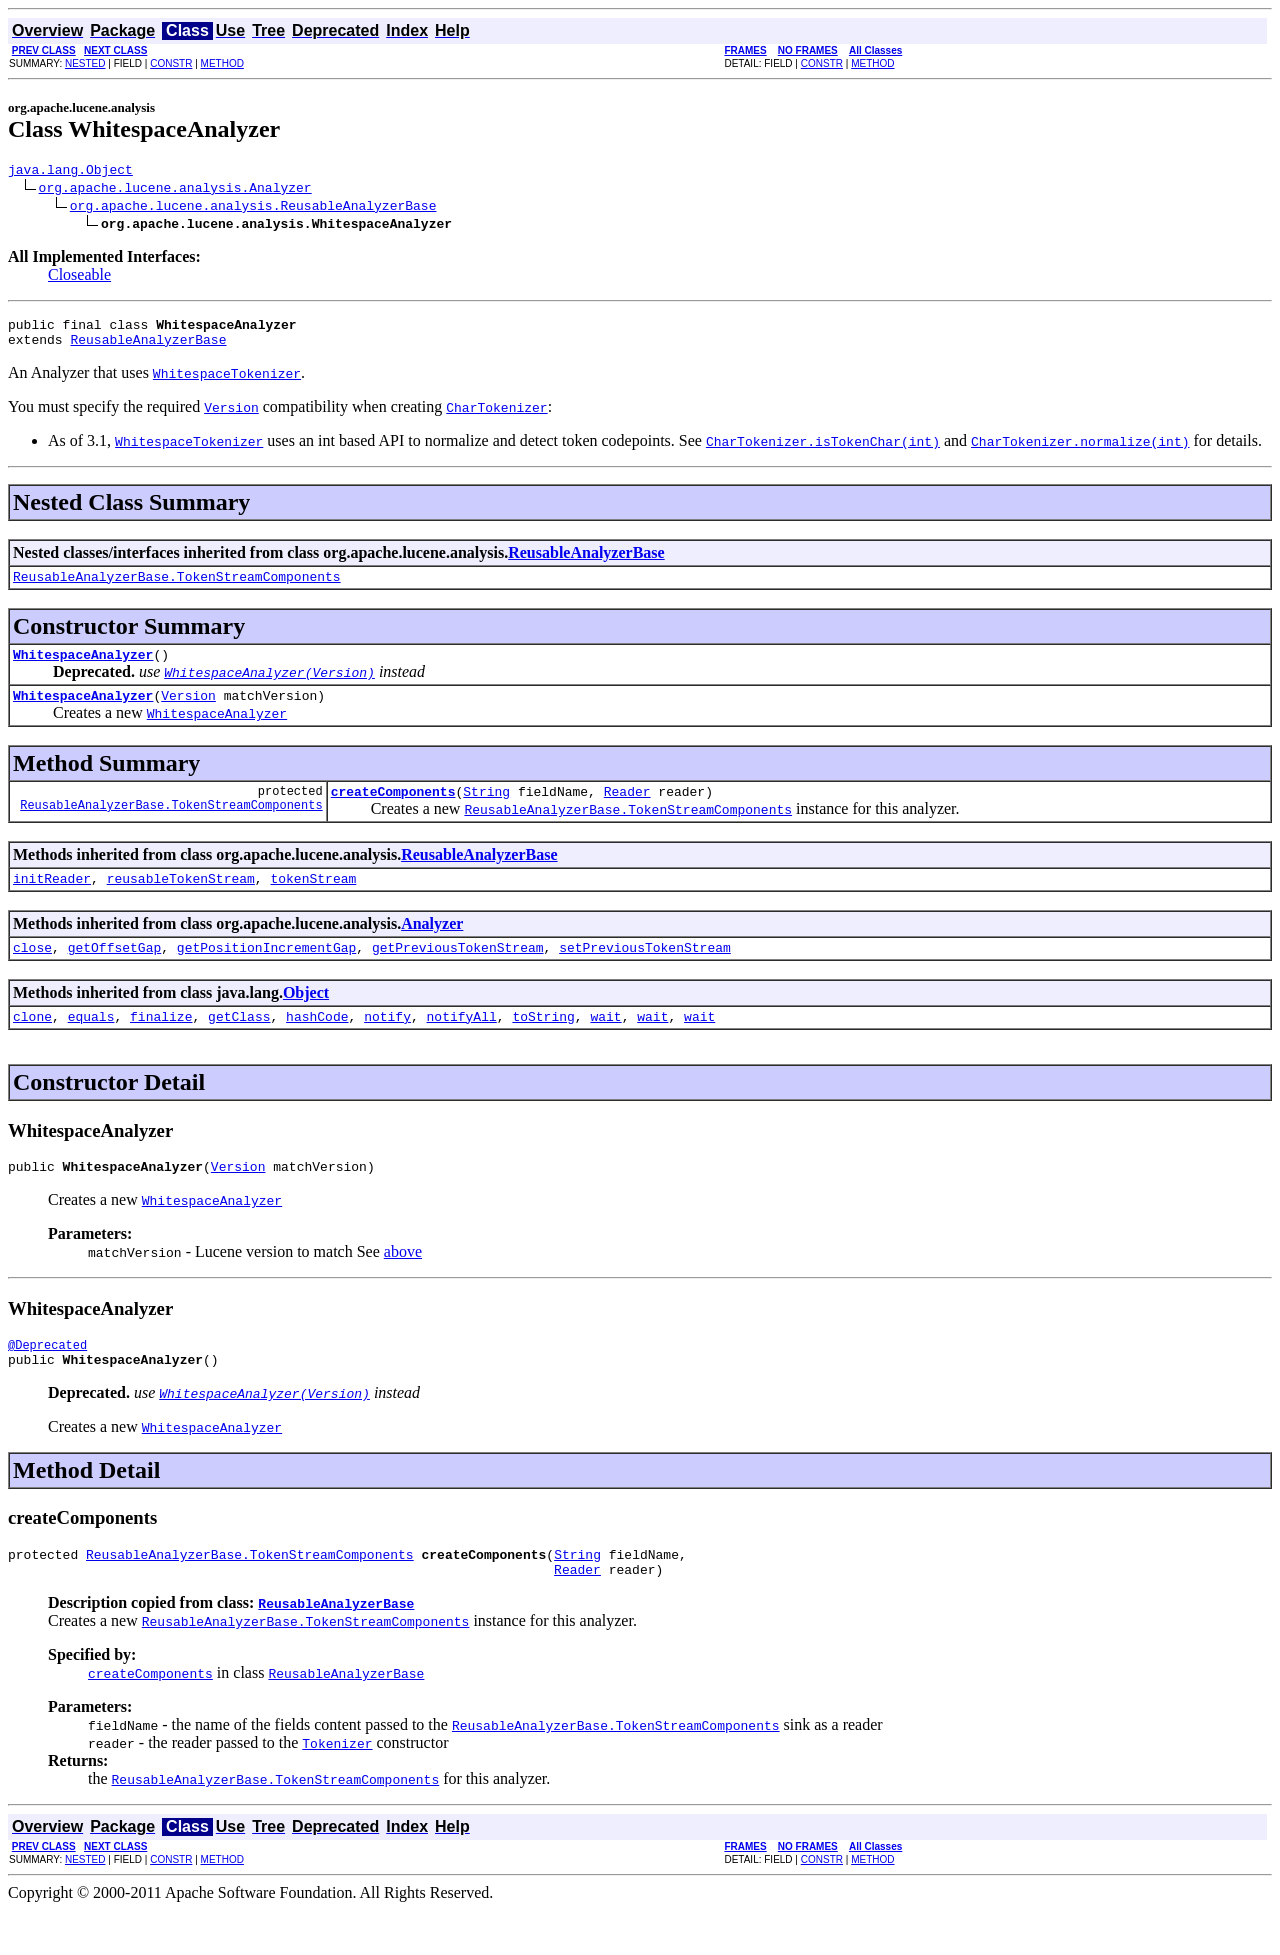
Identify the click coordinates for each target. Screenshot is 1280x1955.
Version (188, 713)
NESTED (85, 63)
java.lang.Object (70, 172)
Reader (627, 812)
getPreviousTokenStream (458, 974)
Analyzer (432, 947)
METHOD (222, 63)
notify (387, 1046)
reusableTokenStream (181, 902)
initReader (52, 902)
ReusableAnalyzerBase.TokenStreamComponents (177, 588)
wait (605, 1046)
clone (32, 1046)
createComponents (393, 812)
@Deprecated (47, 1380)
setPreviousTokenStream (645, 974)
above (403, 1284)
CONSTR (171, 63)
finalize (161, 1046)
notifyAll (462, 1046)
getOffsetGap (115, 974)
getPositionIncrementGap (266, 974)
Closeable (79, 277)
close (32, 974)
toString (543, 1046)
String (486, 812)
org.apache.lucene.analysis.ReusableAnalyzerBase (253, 208)
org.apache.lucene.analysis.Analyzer (175, 190)
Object (306, 1019)
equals (91, 1046)
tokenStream (313, 902)
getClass (239, 1046)
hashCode (317, 1046)
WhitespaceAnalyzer (83, 669)
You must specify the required (106, 415)
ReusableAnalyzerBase (148, 348)
